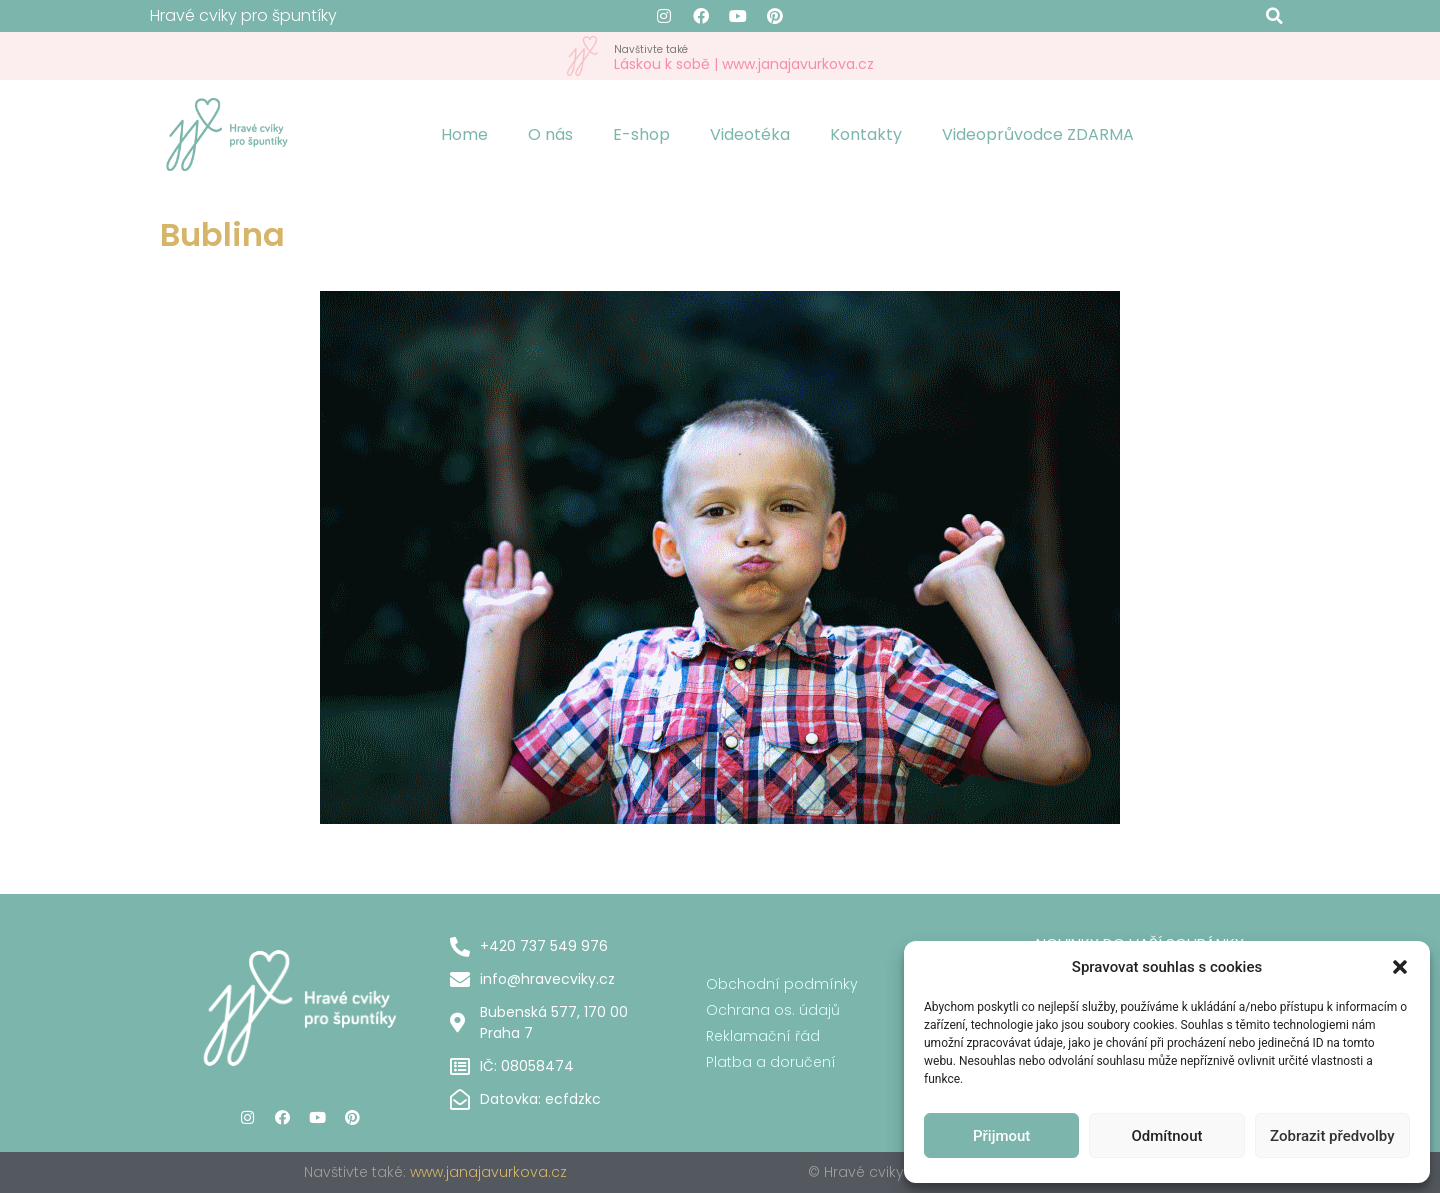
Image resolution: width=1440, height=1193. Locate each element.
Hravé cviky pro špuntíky (243, 15)
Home (464, 134)
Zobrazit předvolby (1332, 1136)
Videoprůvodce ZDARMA (1038, 134)
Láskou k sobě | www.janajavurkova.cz (744, 56)
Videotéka (750, 134)
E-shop (641, 134)
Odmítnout (1167, 1136)
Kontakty (866, 134)
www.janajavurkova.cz (488, 1172)
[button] (1400, 967)
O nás (550, 134)
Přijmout (1001, 1136)
